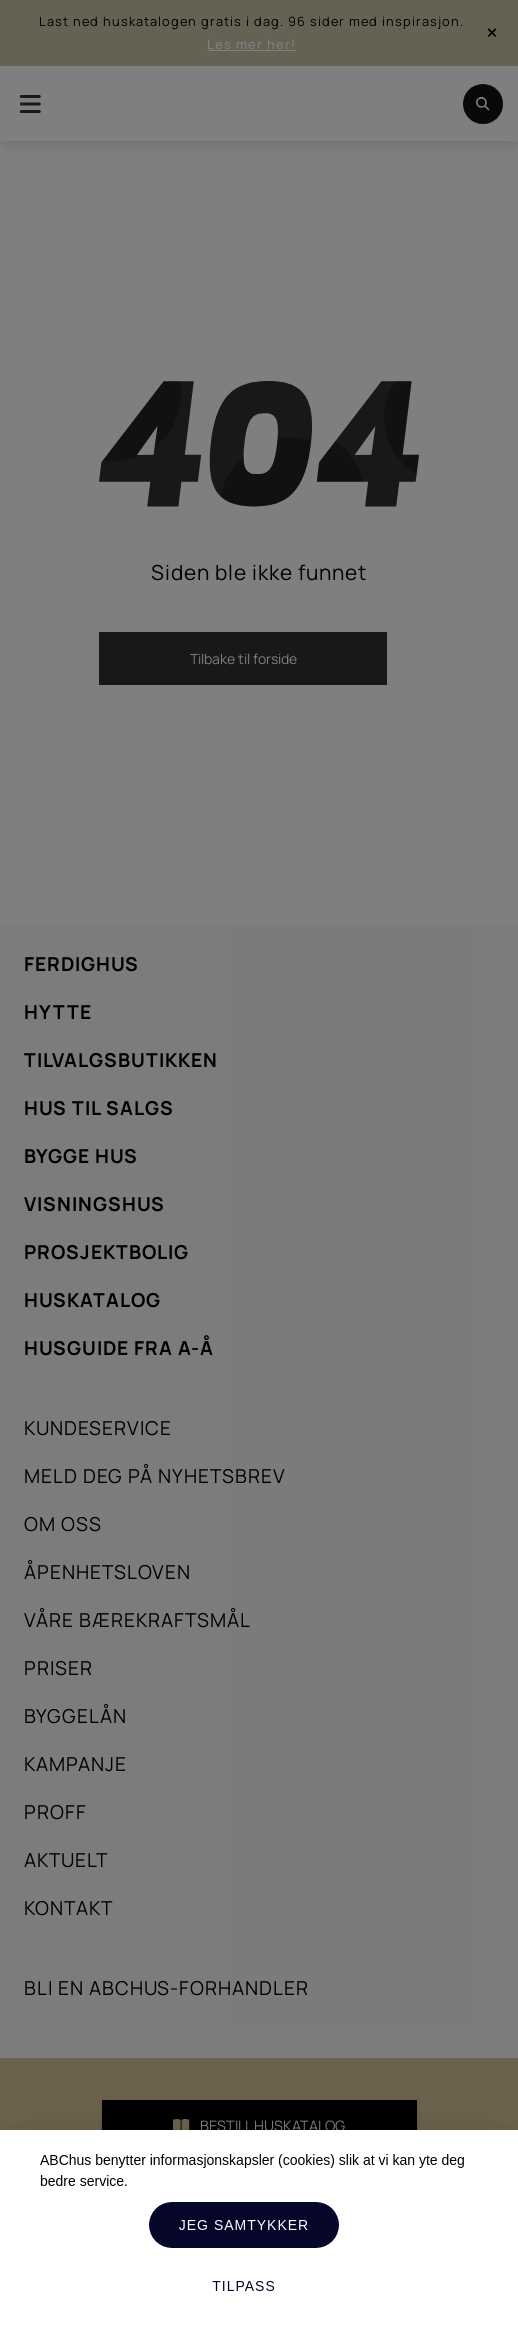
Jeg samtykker (244, 2225)
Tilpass (244, 2286)
